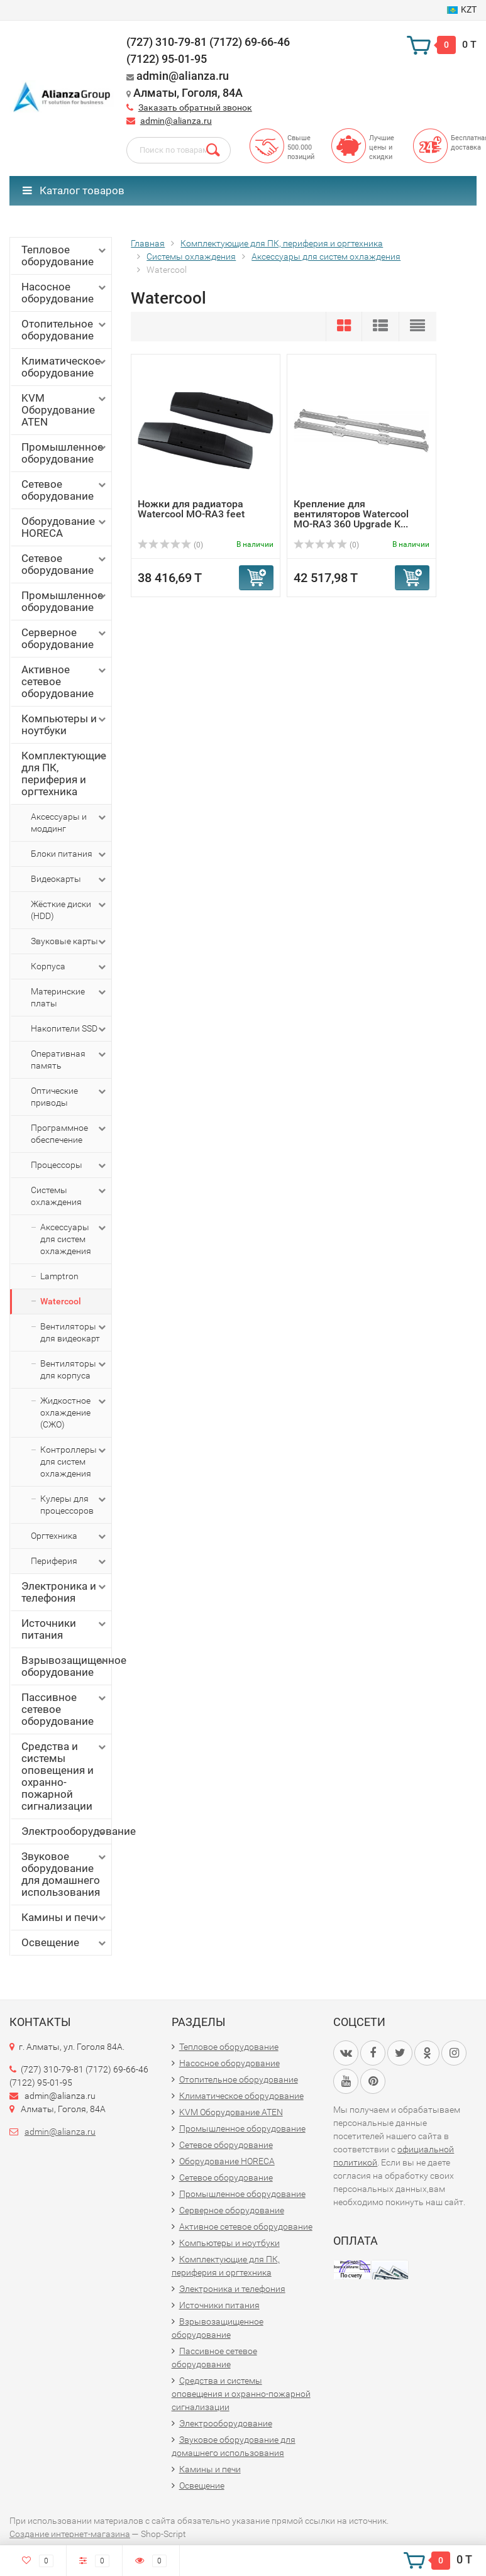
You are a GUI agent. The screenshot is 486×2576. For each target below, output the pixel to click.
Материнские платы (69, 997)
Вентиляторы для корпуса (74, 1369)
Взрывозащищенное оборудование (66, 1666)
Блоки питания (69, 854)
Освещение (64, 1942)
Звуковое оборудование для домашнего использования (64, 1874)
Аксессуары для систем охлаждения (74, 1238)
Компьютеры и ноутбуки (64, 724)
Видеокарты (69, 879)
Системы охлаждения (69, 1195)
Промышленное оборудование (64, 453)
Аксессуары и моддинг (69, 822)
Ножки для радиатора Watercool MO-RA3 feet (191, 509)
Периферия (69, 1561)
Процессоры (69, 1165)
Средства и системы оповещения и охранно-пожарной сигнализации (64, 1776)
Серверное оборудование (64, 638)
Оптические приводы (69, 1096)
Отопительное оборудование (64, 329)
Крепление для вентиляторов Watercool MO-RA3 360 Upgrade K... (351, 514)
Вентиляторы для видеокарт (74, 1332)
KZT (462, 9)
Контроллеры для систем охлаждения (74, 1461)
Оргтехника (69, 1536)
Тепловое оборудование (64, 255)
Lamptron (59, 1276)
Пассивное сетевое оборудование (64, 1709)
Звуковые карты (69, 941)
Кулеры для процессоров (74, 1504)
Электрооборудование (66, 1831)
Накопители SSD (69, 1029)
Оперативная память (69, 1059)
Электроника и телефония (64, 1592)
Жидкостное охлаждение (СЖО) (74, 1412)
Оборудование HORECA (64, 527)
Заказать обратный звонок (195, 107)
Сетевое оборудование (64, 490)
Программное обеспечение (69, 1133)
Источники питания (64, 1629)
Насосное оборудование (64, 292)
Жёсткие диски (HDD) (69, 909)
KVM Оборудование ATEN (64, 410)
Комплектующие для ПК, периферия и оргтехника (64, 773)
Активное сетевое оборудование (64, 681)
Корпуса (69, 966)
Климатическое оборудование (64, 367)
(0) (170, 545)
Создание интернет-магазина (69, 2534)
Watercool (60, 1301)
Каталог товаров (73, 190)
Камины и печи (64, 1917)
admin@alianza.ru (176, 121)
